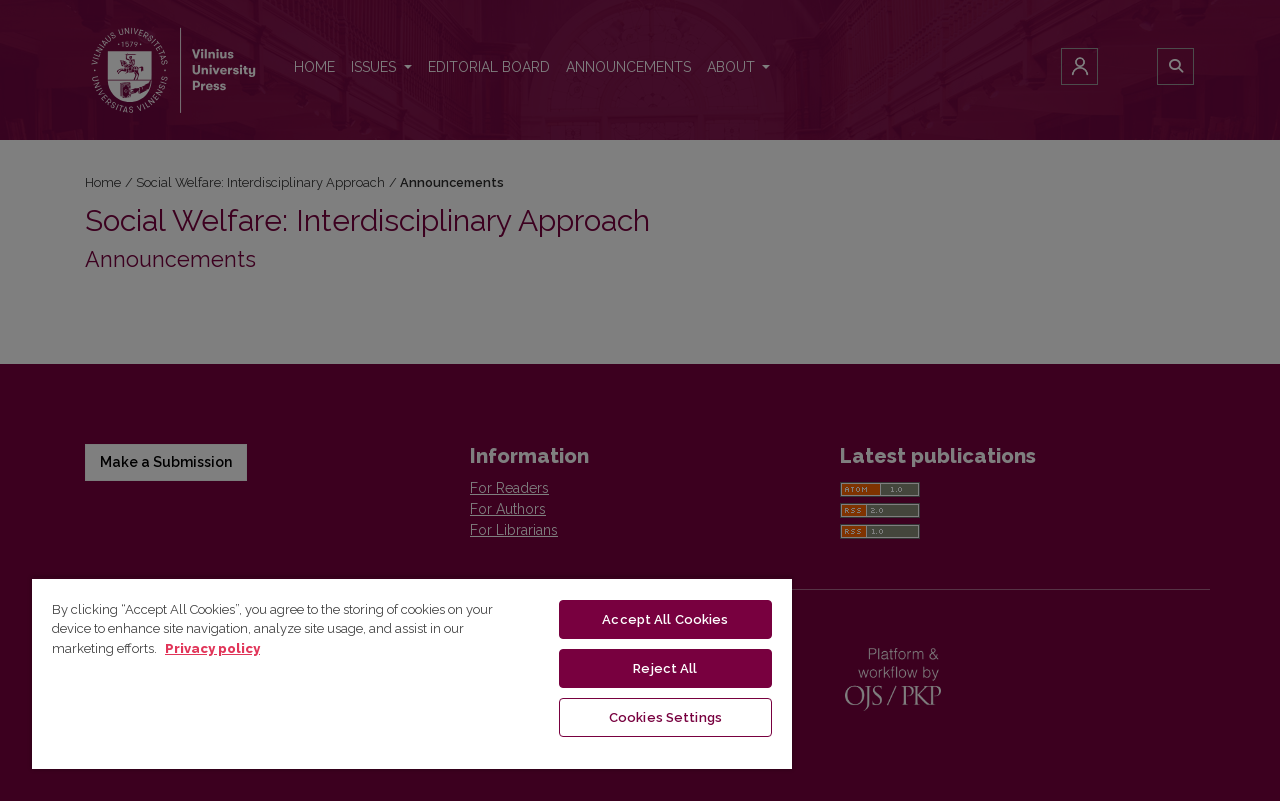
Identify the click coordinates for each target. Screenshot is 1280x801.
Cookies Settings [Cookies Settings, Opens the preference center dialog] (665, 717)
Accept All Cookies (665, 619)
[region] (412, 673)
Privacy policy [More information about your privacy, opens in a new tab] (212, 648)
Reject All (665, 668)
